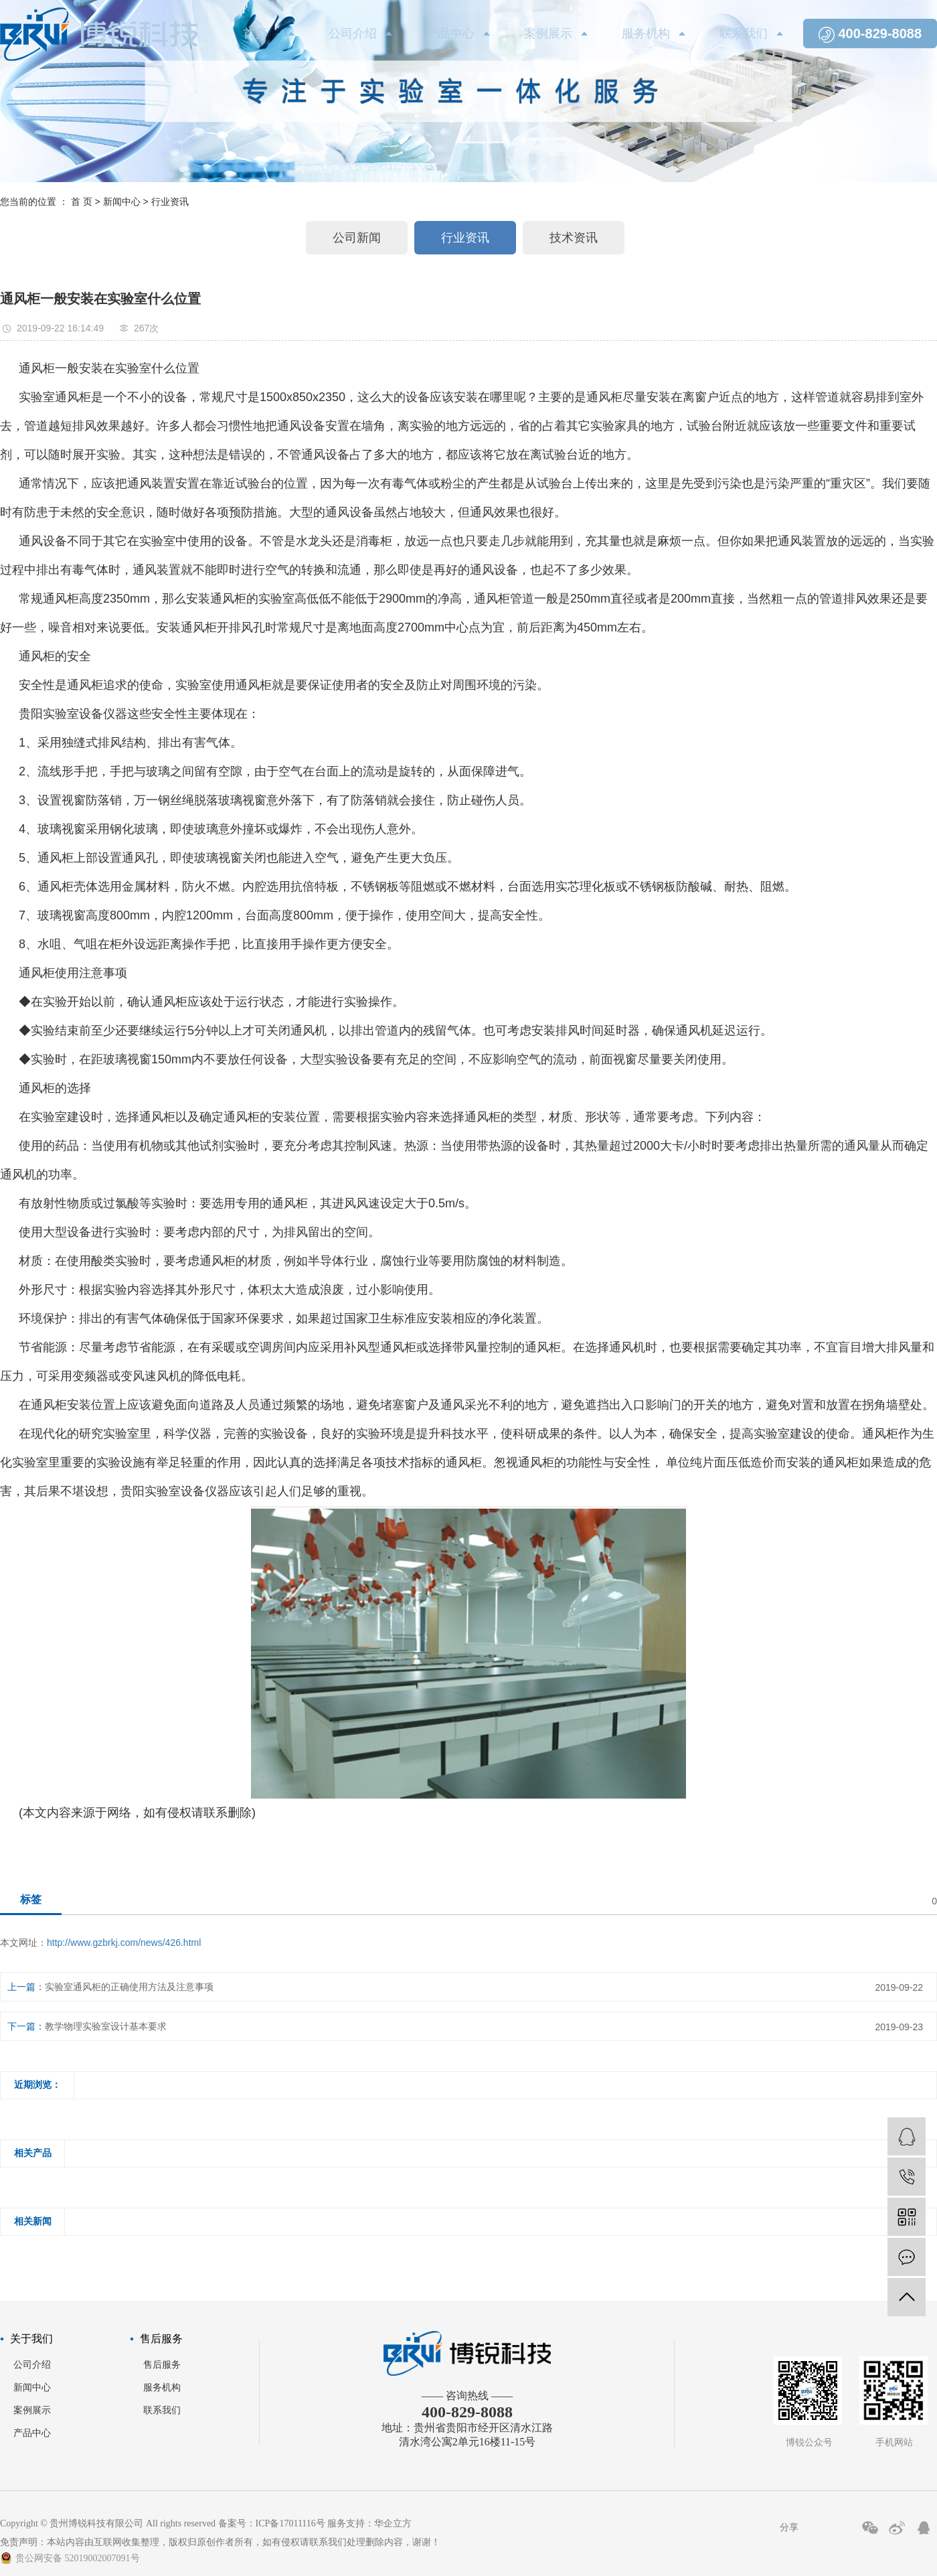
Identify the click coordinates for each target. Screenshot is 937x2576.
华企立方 (393, 2523)
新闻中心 (122, 201)
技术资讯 (573, 237)
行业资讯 (170, 201)
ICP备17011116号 (290, 2523)
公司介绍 (353, 33)
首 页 (81, 201)
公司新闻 (357, 237)
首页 (255, 33)
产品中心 (450, 33)
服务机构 (646, 33)
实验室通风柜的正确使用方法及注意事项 (129, 1986)
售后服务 (162, 2365)
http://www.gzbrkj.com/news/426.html (124, 1942)
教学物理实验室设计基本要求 (106, 2026)
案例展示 (548, 33)
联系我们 (743, 33)
